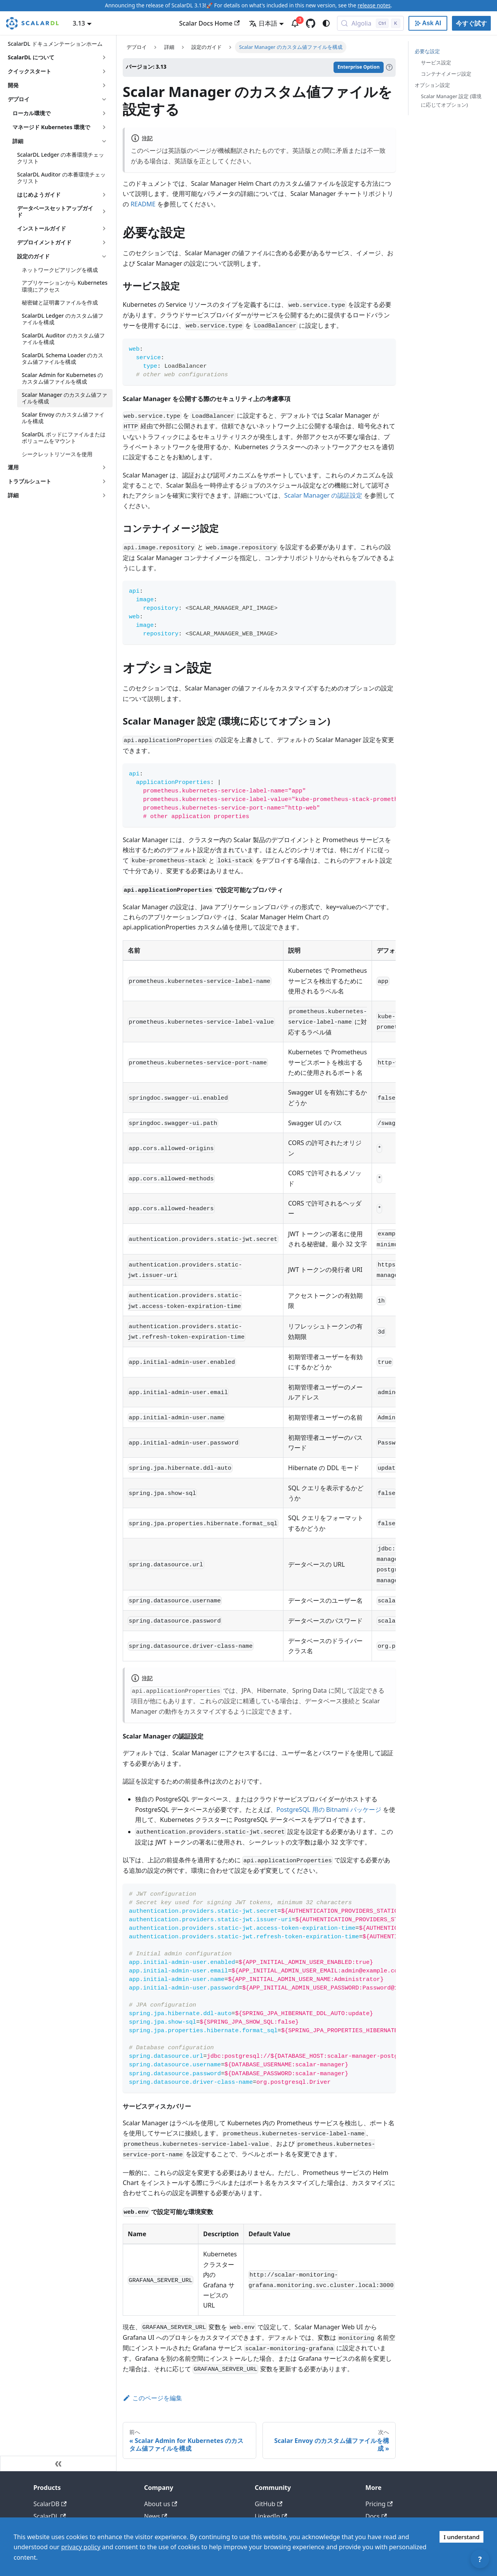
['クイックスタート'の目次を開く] (104, 71)
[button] (60, 113)
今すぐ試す (471, 23)
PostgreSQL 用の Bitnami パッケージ (328, 1809)
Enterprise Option (358, 67)
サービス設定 (436, 62)
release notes (374, 5)
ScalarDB (50, 2504)
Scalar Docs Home (209, 23)
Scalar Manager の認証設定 (323, 495)
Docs (376, 2516)
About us (160, 2504)
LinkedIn (271, 2516)
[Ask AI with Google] (427, 23)
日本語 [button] (263, 23)
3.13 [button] (79, 23)
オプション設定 (432, 84)
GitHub (268, 2504)
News (155, 2516)
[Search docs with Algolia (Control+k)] (370, 23)
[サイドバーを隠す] (58, 2463)
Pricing (379, 2504)
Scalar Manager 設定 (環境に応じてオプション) (451, 100)
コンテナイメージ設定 (446, 73)
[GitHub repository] (310, 23)
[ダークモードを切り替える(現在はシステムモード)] (326, 23)
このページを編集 (152, 2398)
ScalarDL (49, 2516)
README (142, 204)
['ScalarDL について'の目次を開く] (104, 57)
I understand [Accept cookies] (461, 2537)
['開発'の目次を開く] (104, 85)
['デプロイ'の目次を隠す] (104, 99)
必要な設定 (427, 51)
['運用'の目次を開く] (104, 467)
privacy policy (80, 2547)
